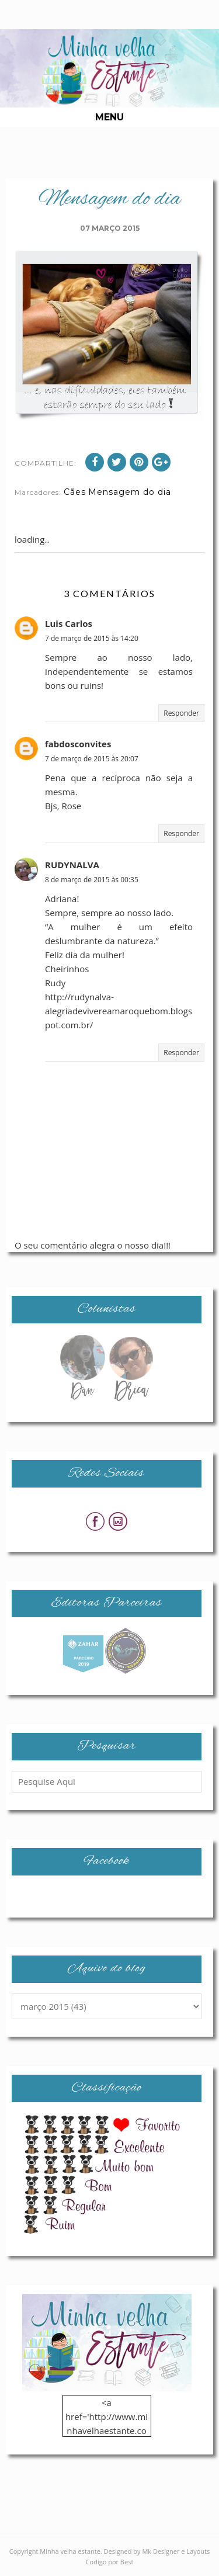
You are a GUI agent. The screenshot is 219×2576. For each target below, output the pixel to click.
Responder (181, 713)
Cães (75, 492)
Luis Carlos (68, 623)
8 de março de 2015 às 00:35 (91, 880)
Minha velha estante (70, 2551)
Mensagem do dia (129, 492)
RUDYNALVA (72, 865)
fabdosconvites (78, 744)
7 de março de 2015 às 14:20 (91, 638)
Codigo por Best (110, 2561)
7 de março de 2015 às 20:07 (91, 759)
